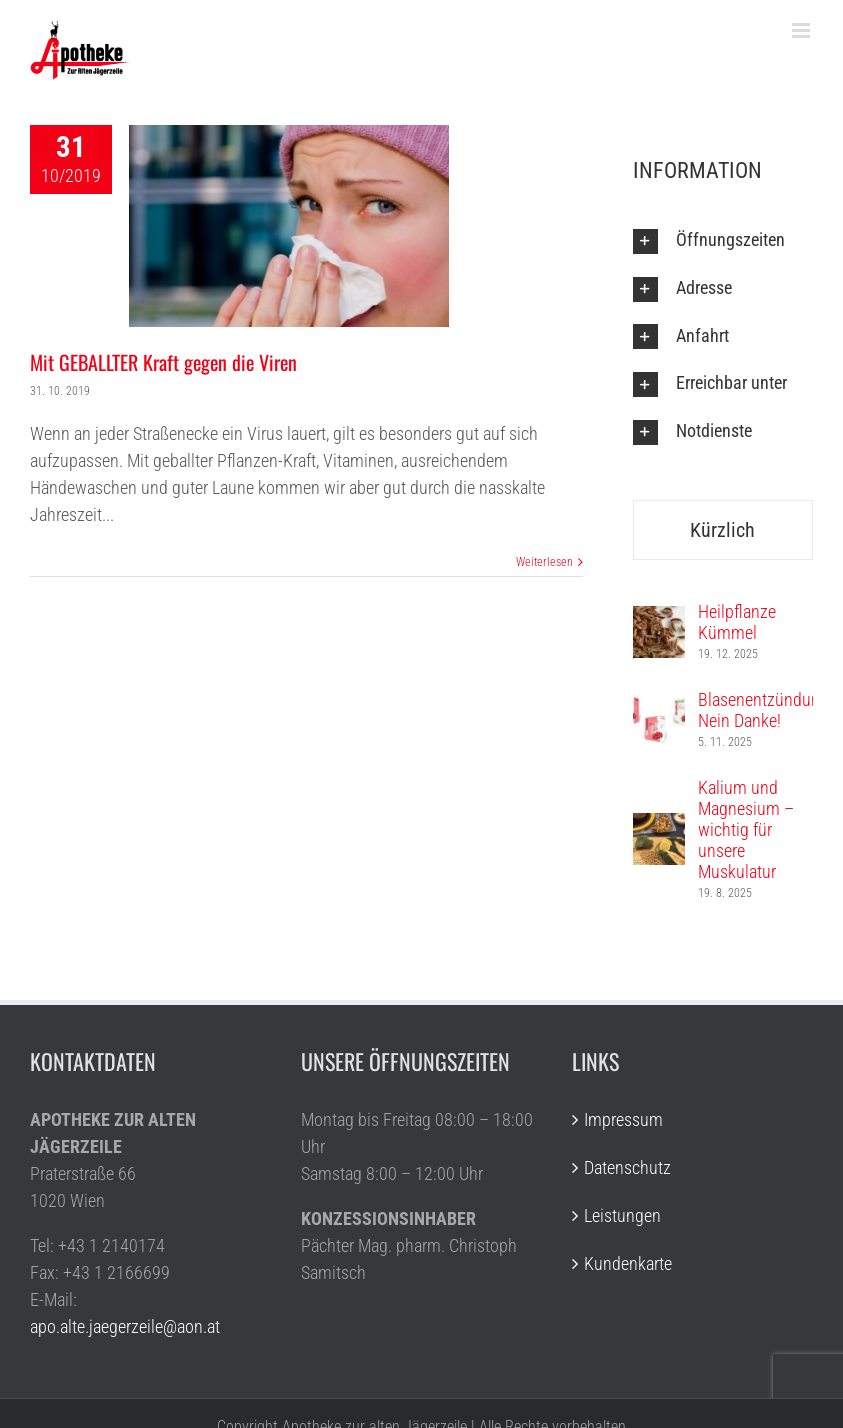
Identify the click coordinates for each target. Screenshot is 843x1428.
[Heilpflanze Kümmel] (659, 619)
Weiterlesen (544, 562)
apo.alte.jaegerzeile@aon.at (125, 1326)
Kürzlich (722, 530)
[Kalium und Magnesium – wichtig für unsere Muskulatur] (659, 826)
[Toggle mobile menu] (802, 30)
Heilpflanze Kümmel (737, 622)
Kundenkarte (628, 1263)
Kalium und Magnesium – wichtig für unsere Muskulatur (746, 829)
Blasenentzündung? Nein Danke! (767, 710)
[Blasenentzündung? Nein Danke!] (659, 707)
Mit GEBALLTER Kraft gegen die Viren (163, 362)
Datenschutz (627, 1167)
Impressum (623, 1119)
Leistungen (622, 1215)
